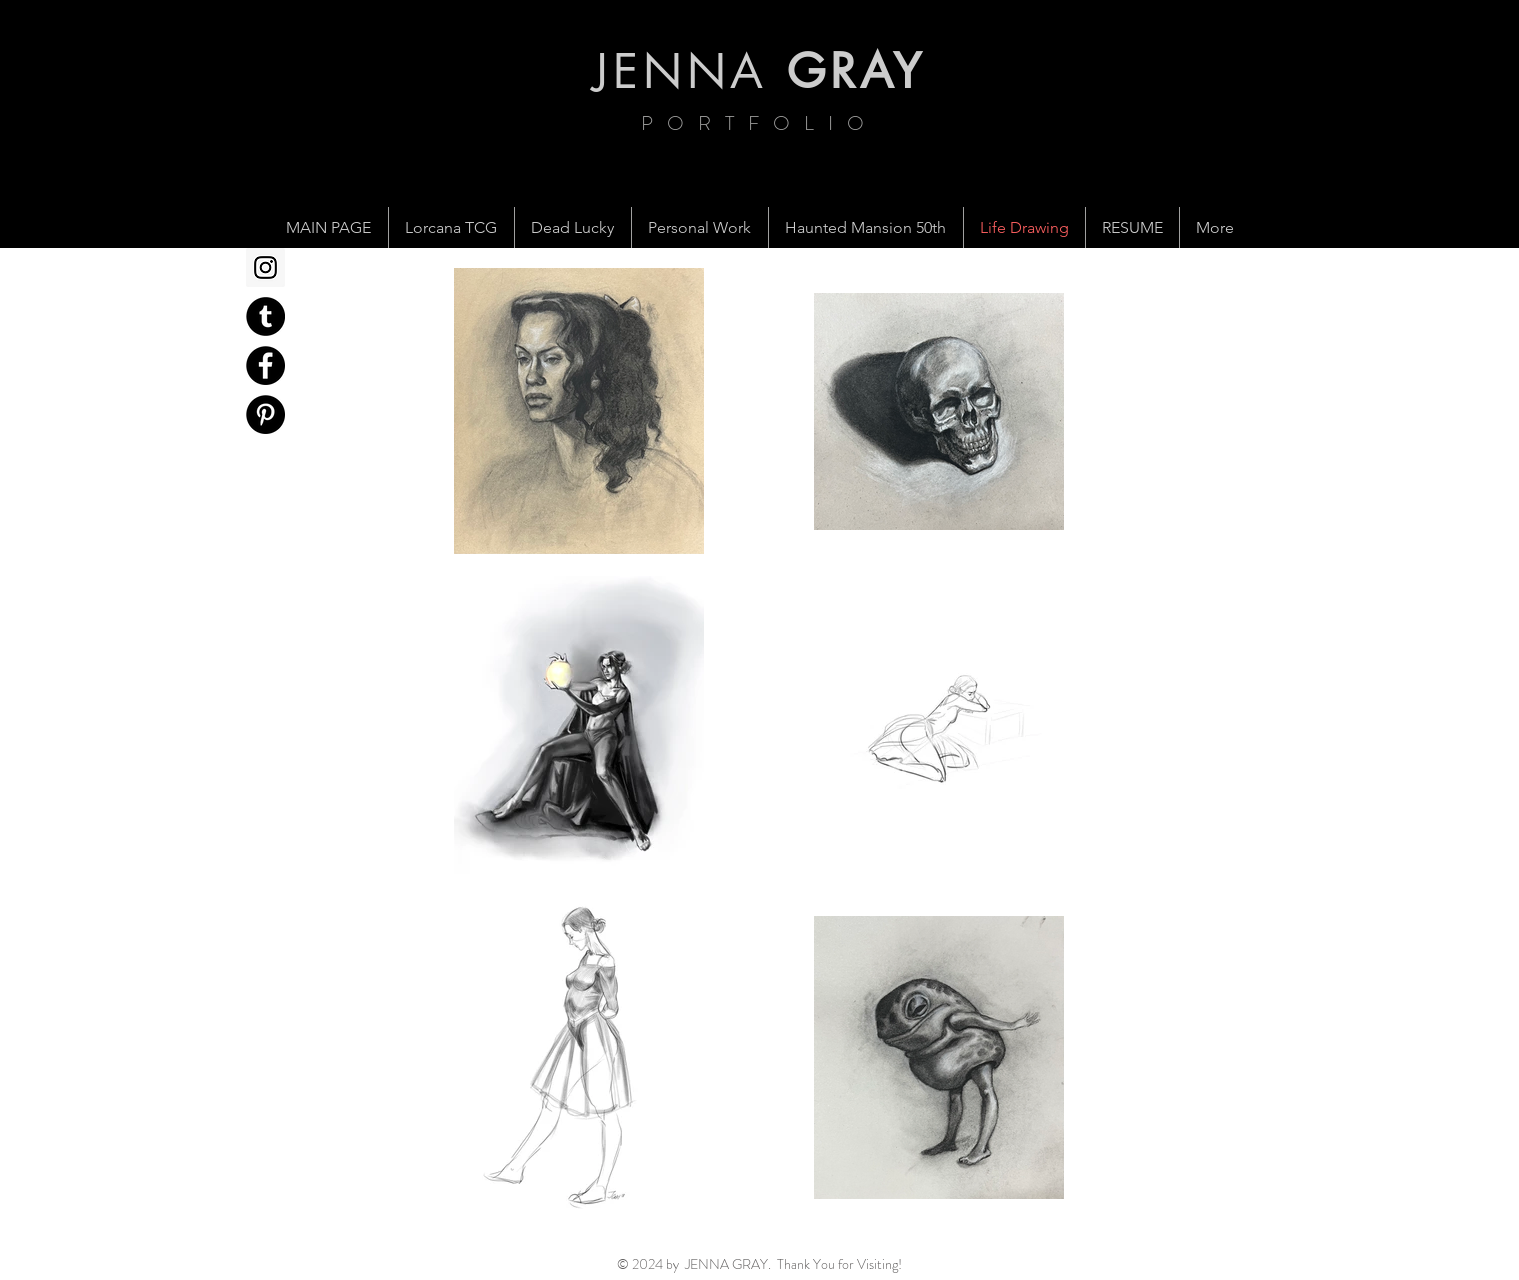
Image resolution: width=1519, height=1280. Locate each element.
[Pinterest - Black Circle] (265, 414)
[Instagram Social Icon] (265, 267)
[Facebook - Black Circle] (265, 365)
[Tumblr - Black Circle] (265, 316)
